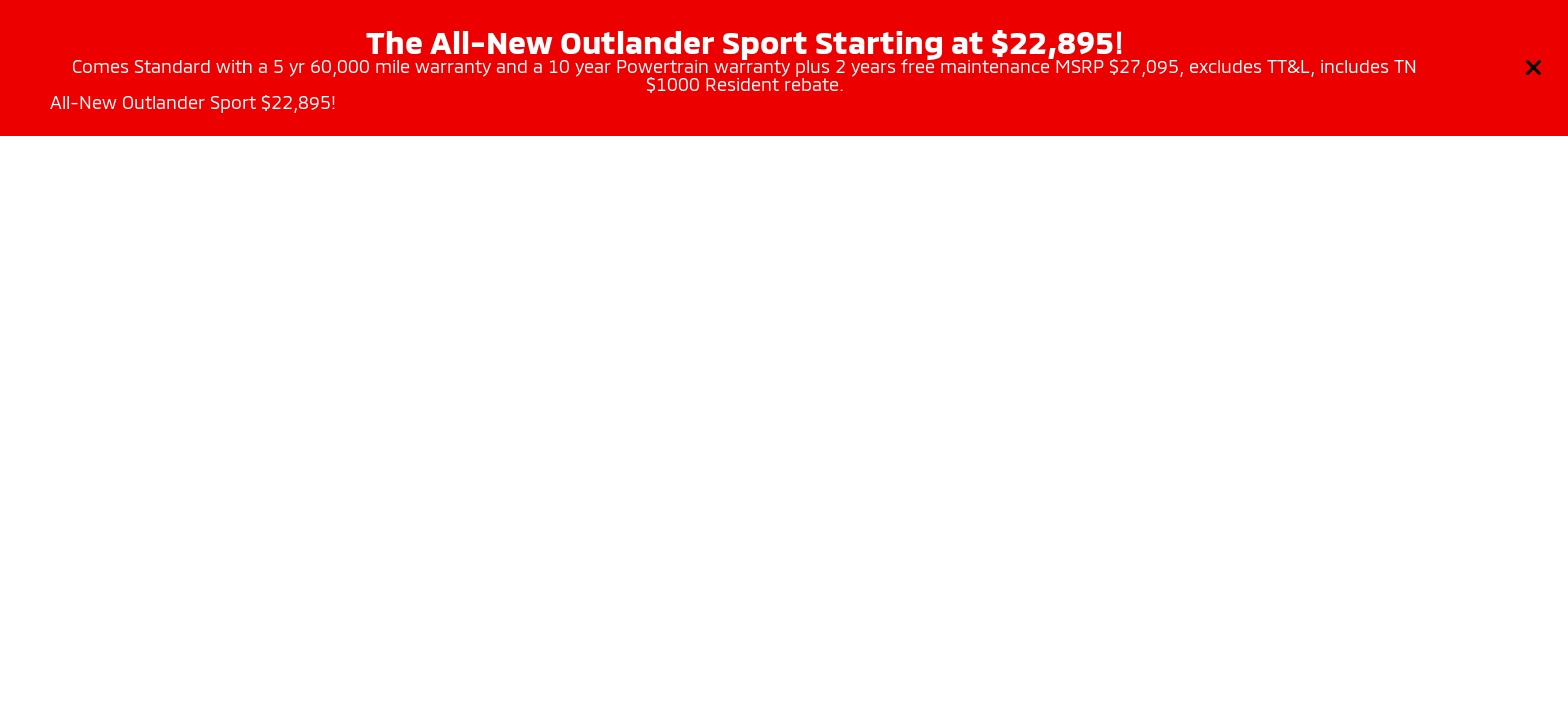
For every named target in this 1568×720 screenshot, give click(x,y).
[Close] (1534, 68)
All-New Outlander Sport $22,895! (193, 102)
